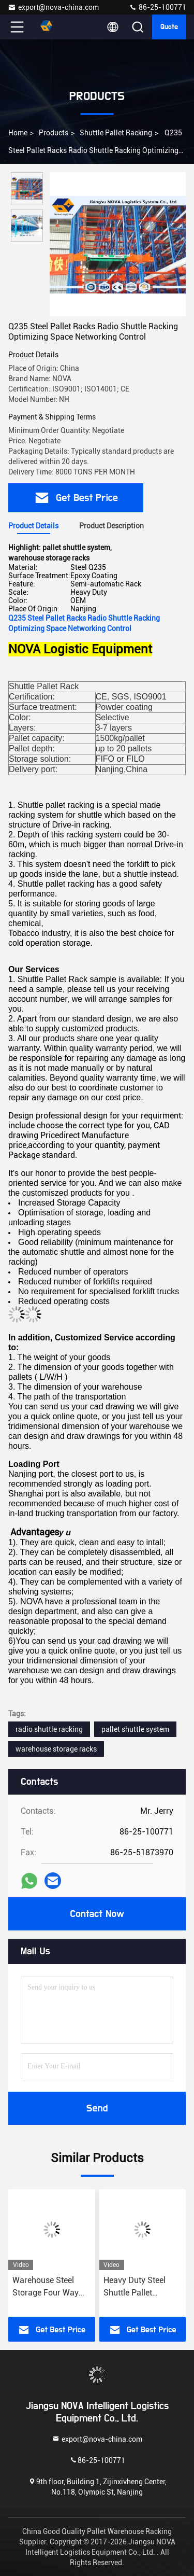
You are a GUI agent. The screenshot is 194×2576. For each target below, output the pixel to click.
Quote (169, 27)
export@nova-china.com (53, 7)
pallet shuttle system (135, 1729)
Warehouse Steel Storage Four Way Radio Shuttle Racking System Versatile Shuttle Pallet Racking (45, 2287)
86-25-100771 (157, 7)
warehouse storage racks (56, 1749)
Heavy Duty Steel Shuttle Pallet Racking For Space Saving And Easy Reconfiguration (137, 2287)
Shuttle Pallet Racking (116, 133)
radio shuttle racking (49, 1729)
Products (53, 133)
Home (17, 133)
